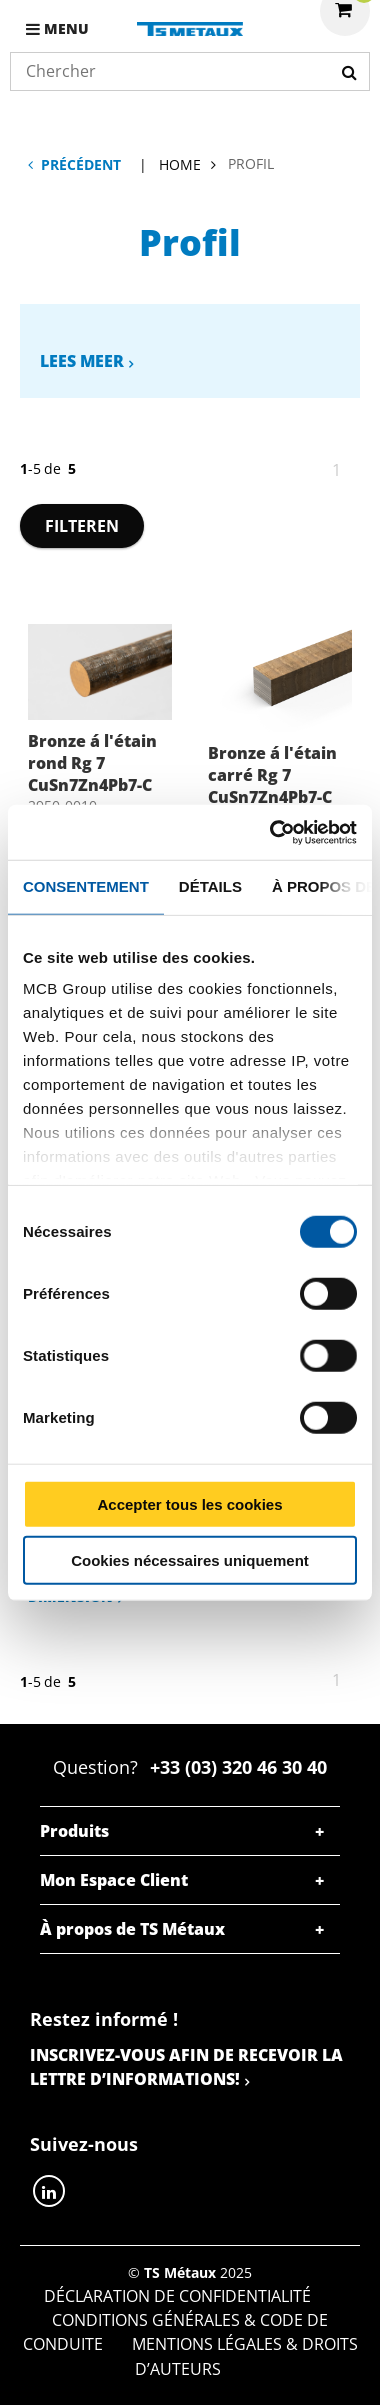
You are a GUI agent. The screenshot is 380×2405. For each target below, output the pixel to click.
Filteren (82, 526)
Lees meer (82, 361)
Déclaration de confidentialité (177, 2296)
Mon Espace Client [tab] (114, 1880)
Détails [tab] (210, 886)
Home (180, 164)
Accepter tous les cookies (189, 1503)
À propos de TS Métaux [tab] (132, 1929)
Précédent (81, 164)
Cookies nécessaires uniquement (190, 1560)
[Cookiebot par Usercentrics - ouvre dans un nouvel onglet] (271, 832)
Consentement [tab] (86, 886)
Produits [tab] (74, 1831)
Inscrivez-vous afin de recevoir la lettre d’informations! (186, 2067)
